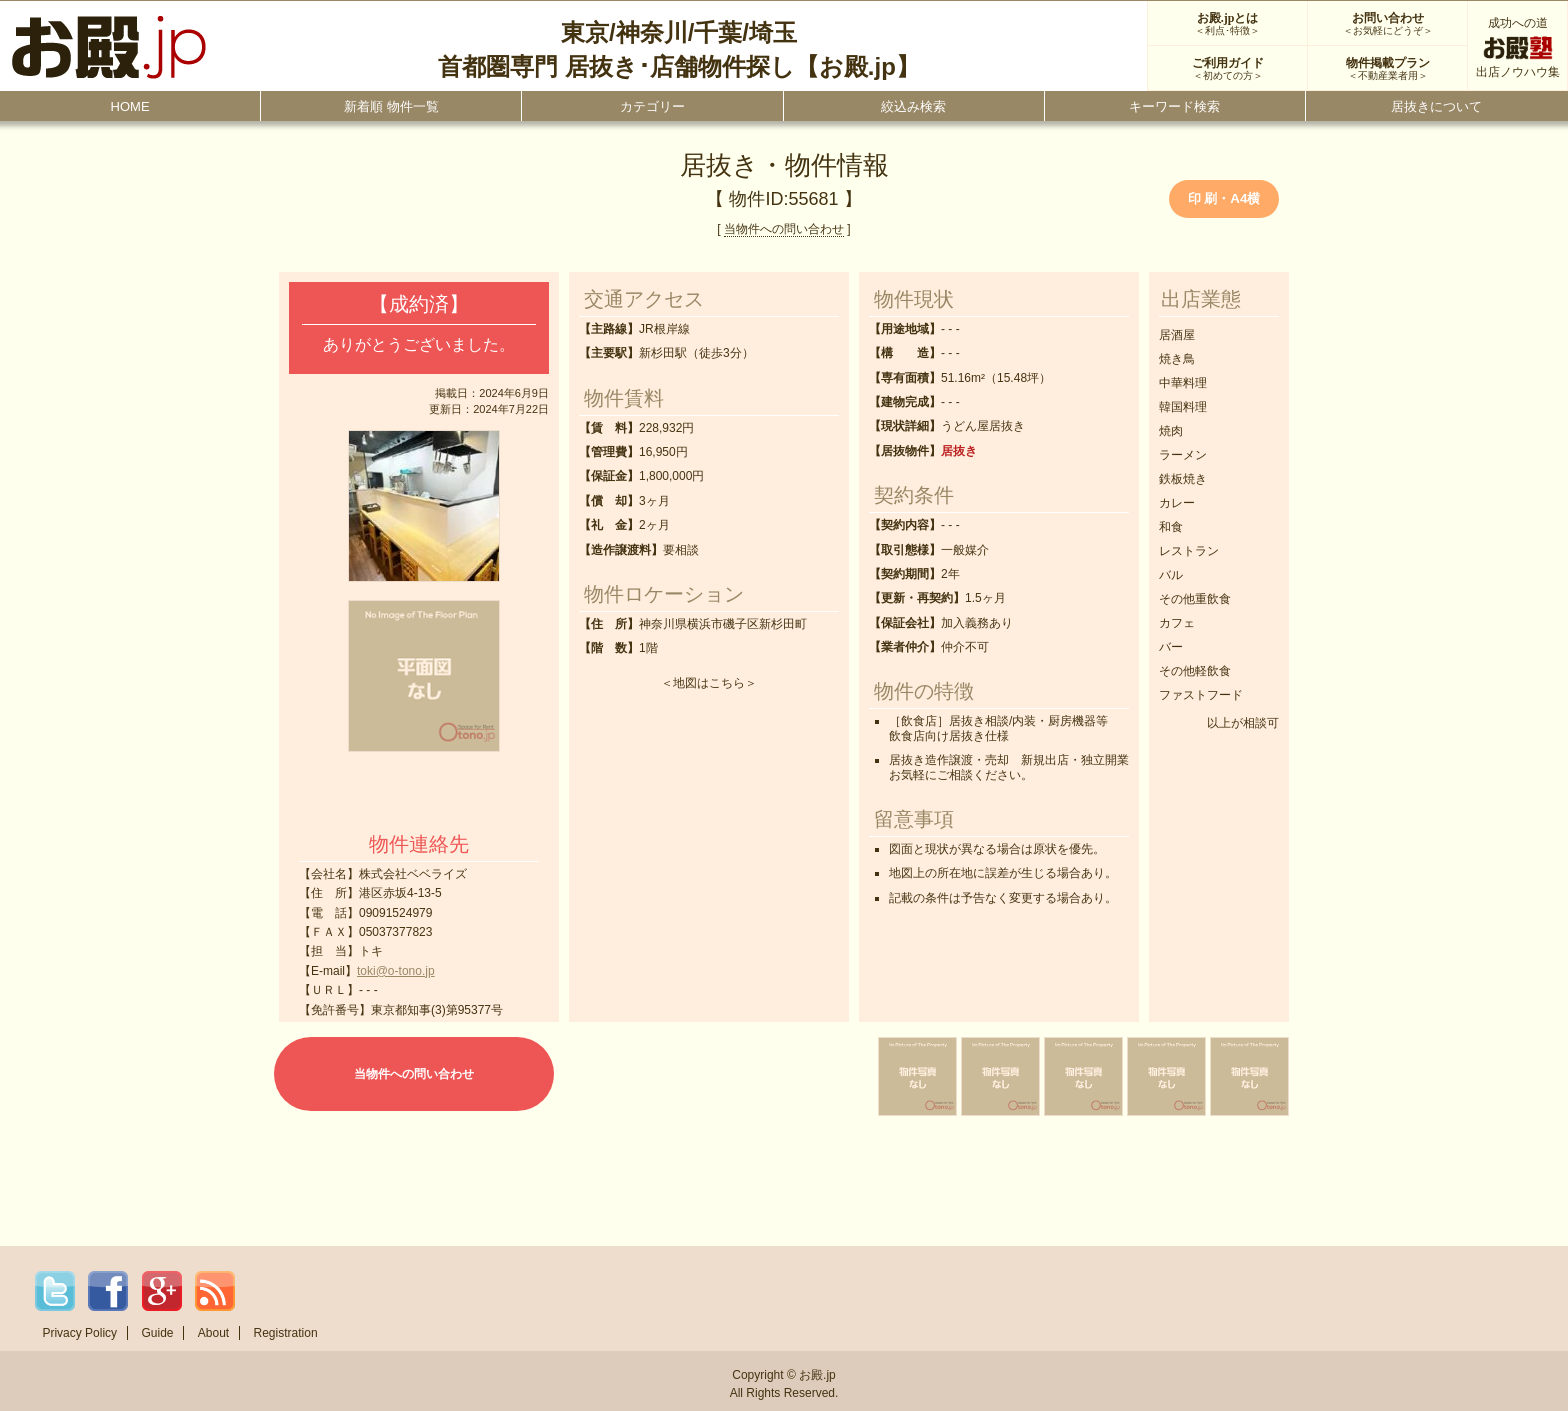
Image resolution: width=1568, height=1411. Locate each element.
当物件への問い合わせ (784, 229)
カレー (1177, 503)
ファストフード (1201, 695)
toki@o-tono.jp (396, 971)
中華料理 (1183, 383)
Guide (157, 1333)
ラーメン (1183, 455)
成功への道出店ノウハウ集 (1517, 47)
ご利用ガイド (1227, 69)
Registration (286, 1333)
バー (1171, 647)
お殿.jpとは (1227, 24)
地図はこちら (709, 683)
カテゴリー (652, 106)
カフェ (1177, 623)
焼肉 (1171, 431)
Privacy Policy (79, 1333)
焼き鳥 (1177, 359)
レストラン (1189, 551)
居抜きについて (1436, 106)
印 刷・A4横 (1224, 198)
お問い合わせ (1387, 24)
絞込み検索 (913, 106)
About (213, 1333)
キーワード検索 (1174, 106)
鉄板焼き (1183, 479)
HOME (130, 106)
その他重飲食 (1195, 599)
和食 (1171, 527)
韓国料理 (1183, 407)
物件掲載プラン (1387, 69)
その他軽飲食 (1195, 671)
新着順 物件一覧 (391, 106)
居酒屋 (1177, 335)
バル (1171, 575)
